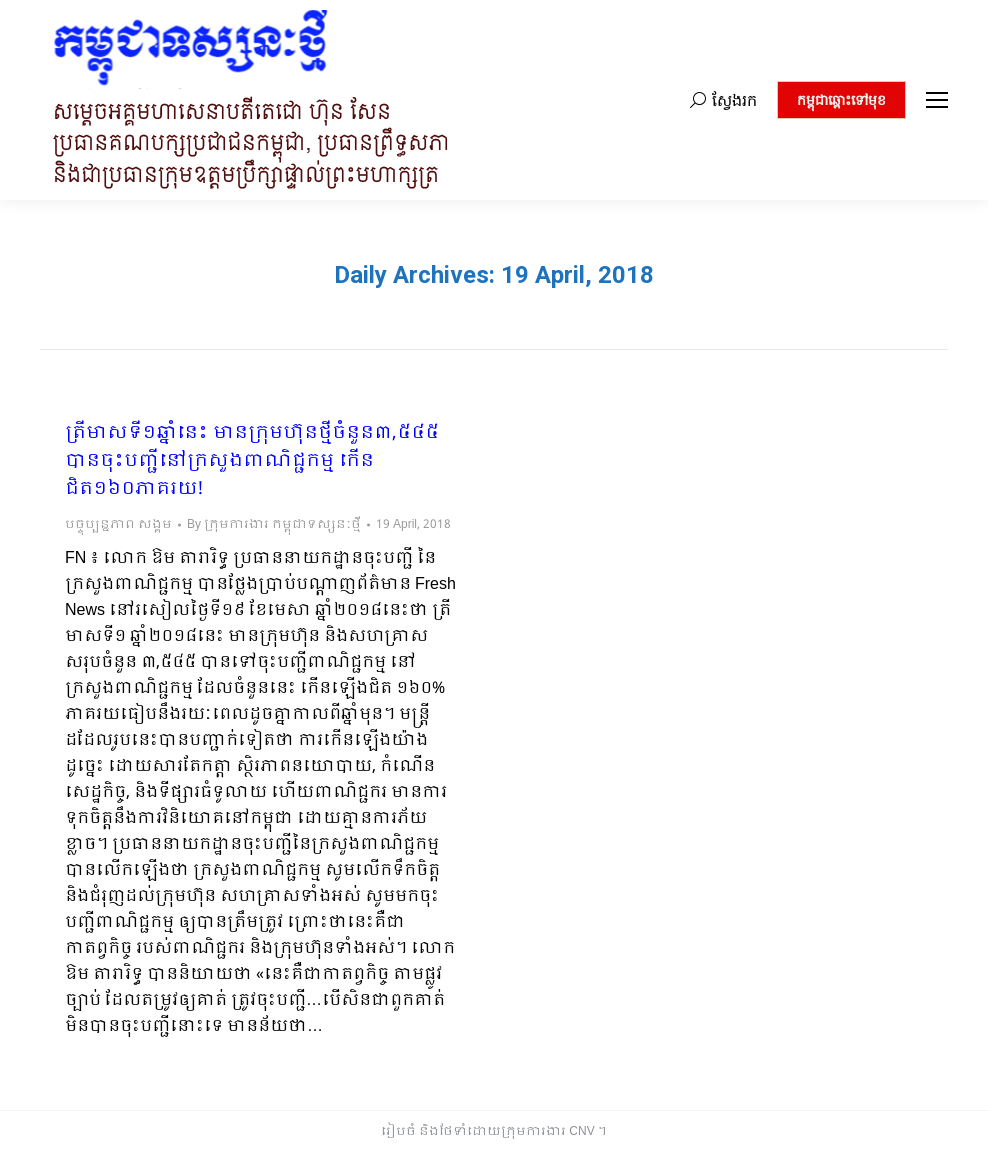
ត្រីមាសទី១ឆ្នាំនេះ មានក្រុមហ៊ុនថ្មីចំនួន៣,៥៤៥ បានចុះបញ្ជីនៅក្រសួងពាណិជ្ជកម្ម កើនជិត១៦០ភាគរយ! (252, 462)
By (274, 525)
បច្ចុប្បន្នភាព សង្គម (118, 525)
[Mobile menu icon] (937, 100)
